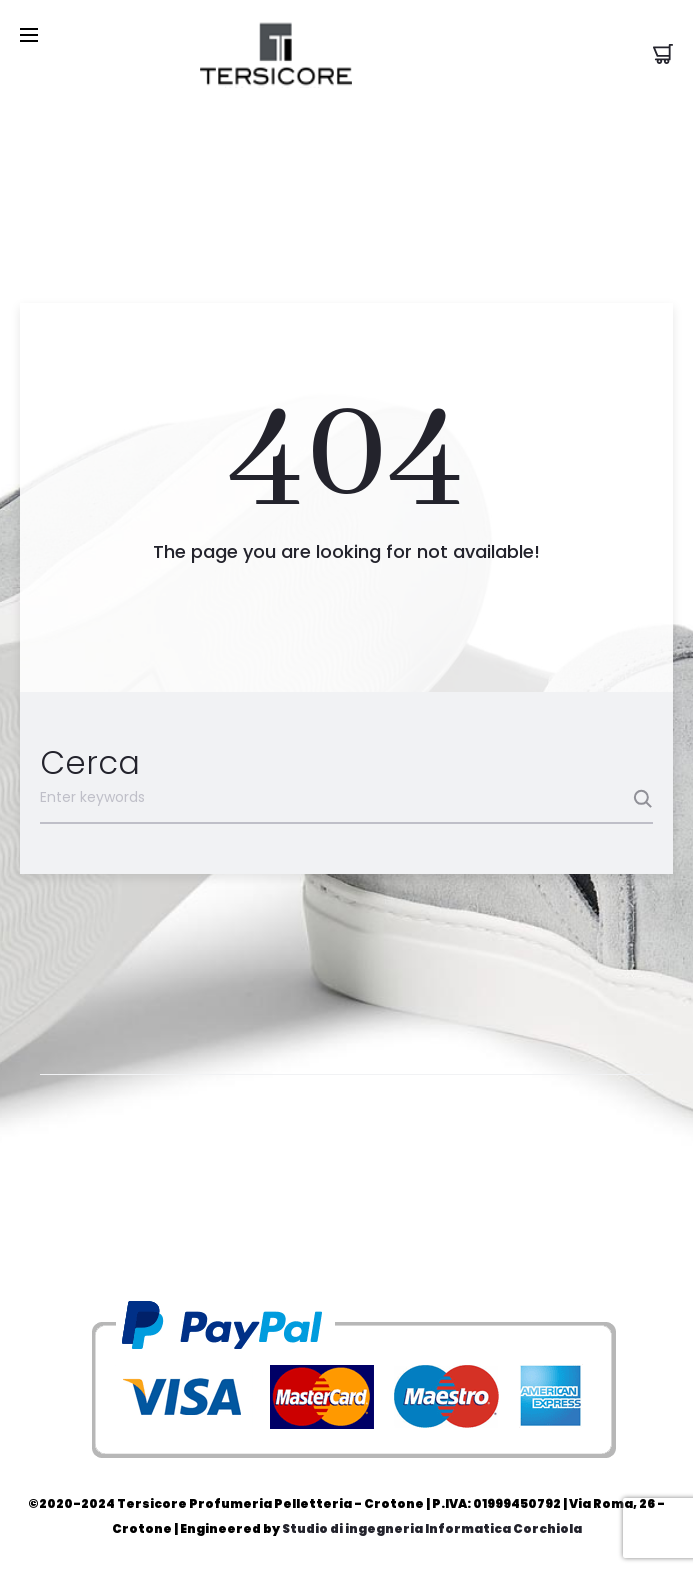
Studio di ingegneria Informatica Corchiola (432, 1528)
